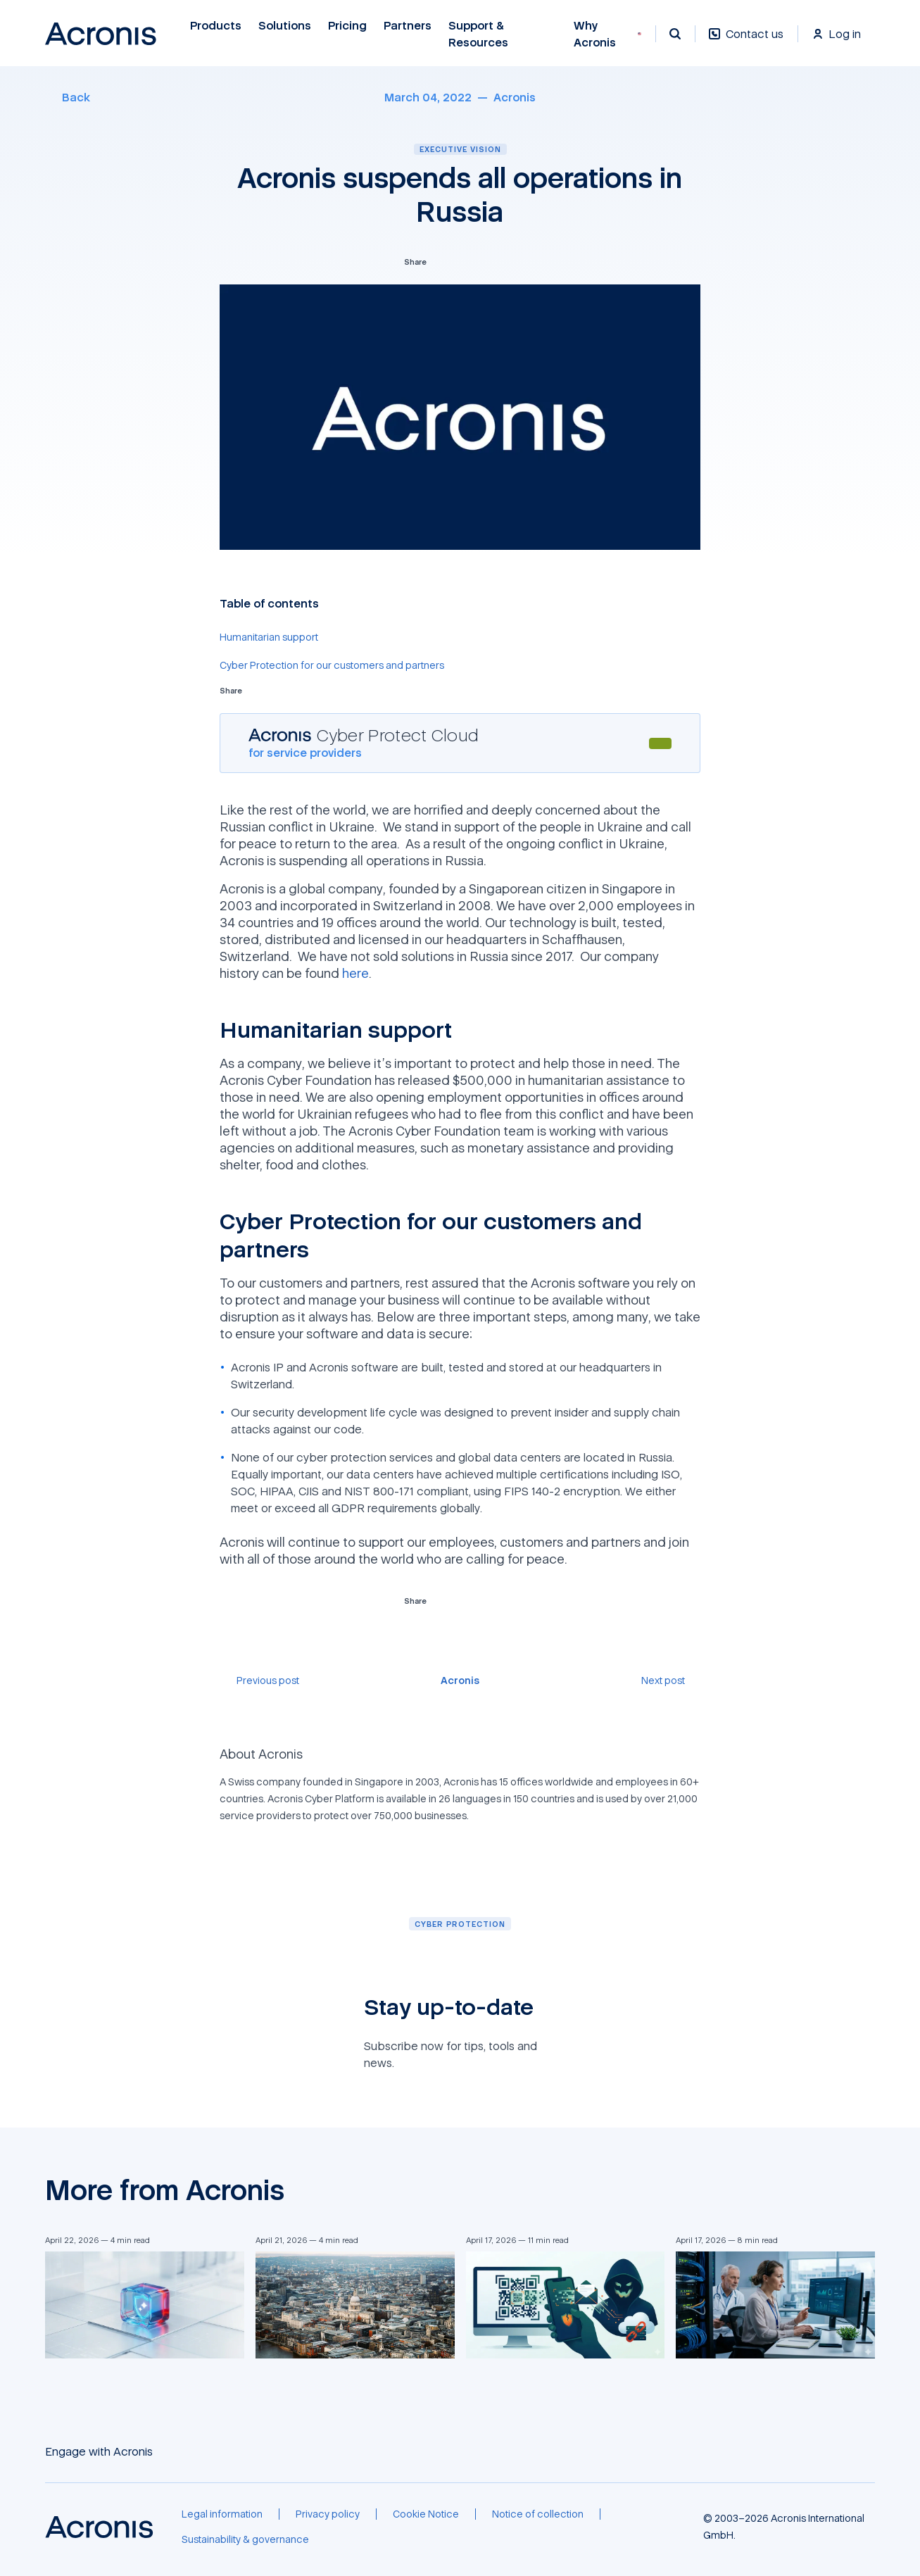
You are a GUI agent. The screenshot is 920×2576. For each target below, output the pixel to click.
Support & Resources (479, 34)
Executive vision (460, 149)
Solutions (284, 26)
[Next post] (670, 1680)
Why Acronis (595, 34)
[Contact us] (746, 41)
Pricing (347, 26)
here (355, 973)
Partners (407, 26)
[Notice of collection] (538, 2514)
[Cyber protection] (460, 1923)
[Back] (67, 97)
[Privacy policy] (328, 2514)
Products (215, 26)
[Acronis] (514, 97)
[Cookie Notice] (426, 2514)
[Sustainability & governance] (245, 2539)
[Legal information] (222, 2514)
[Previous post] (259, 1680)
